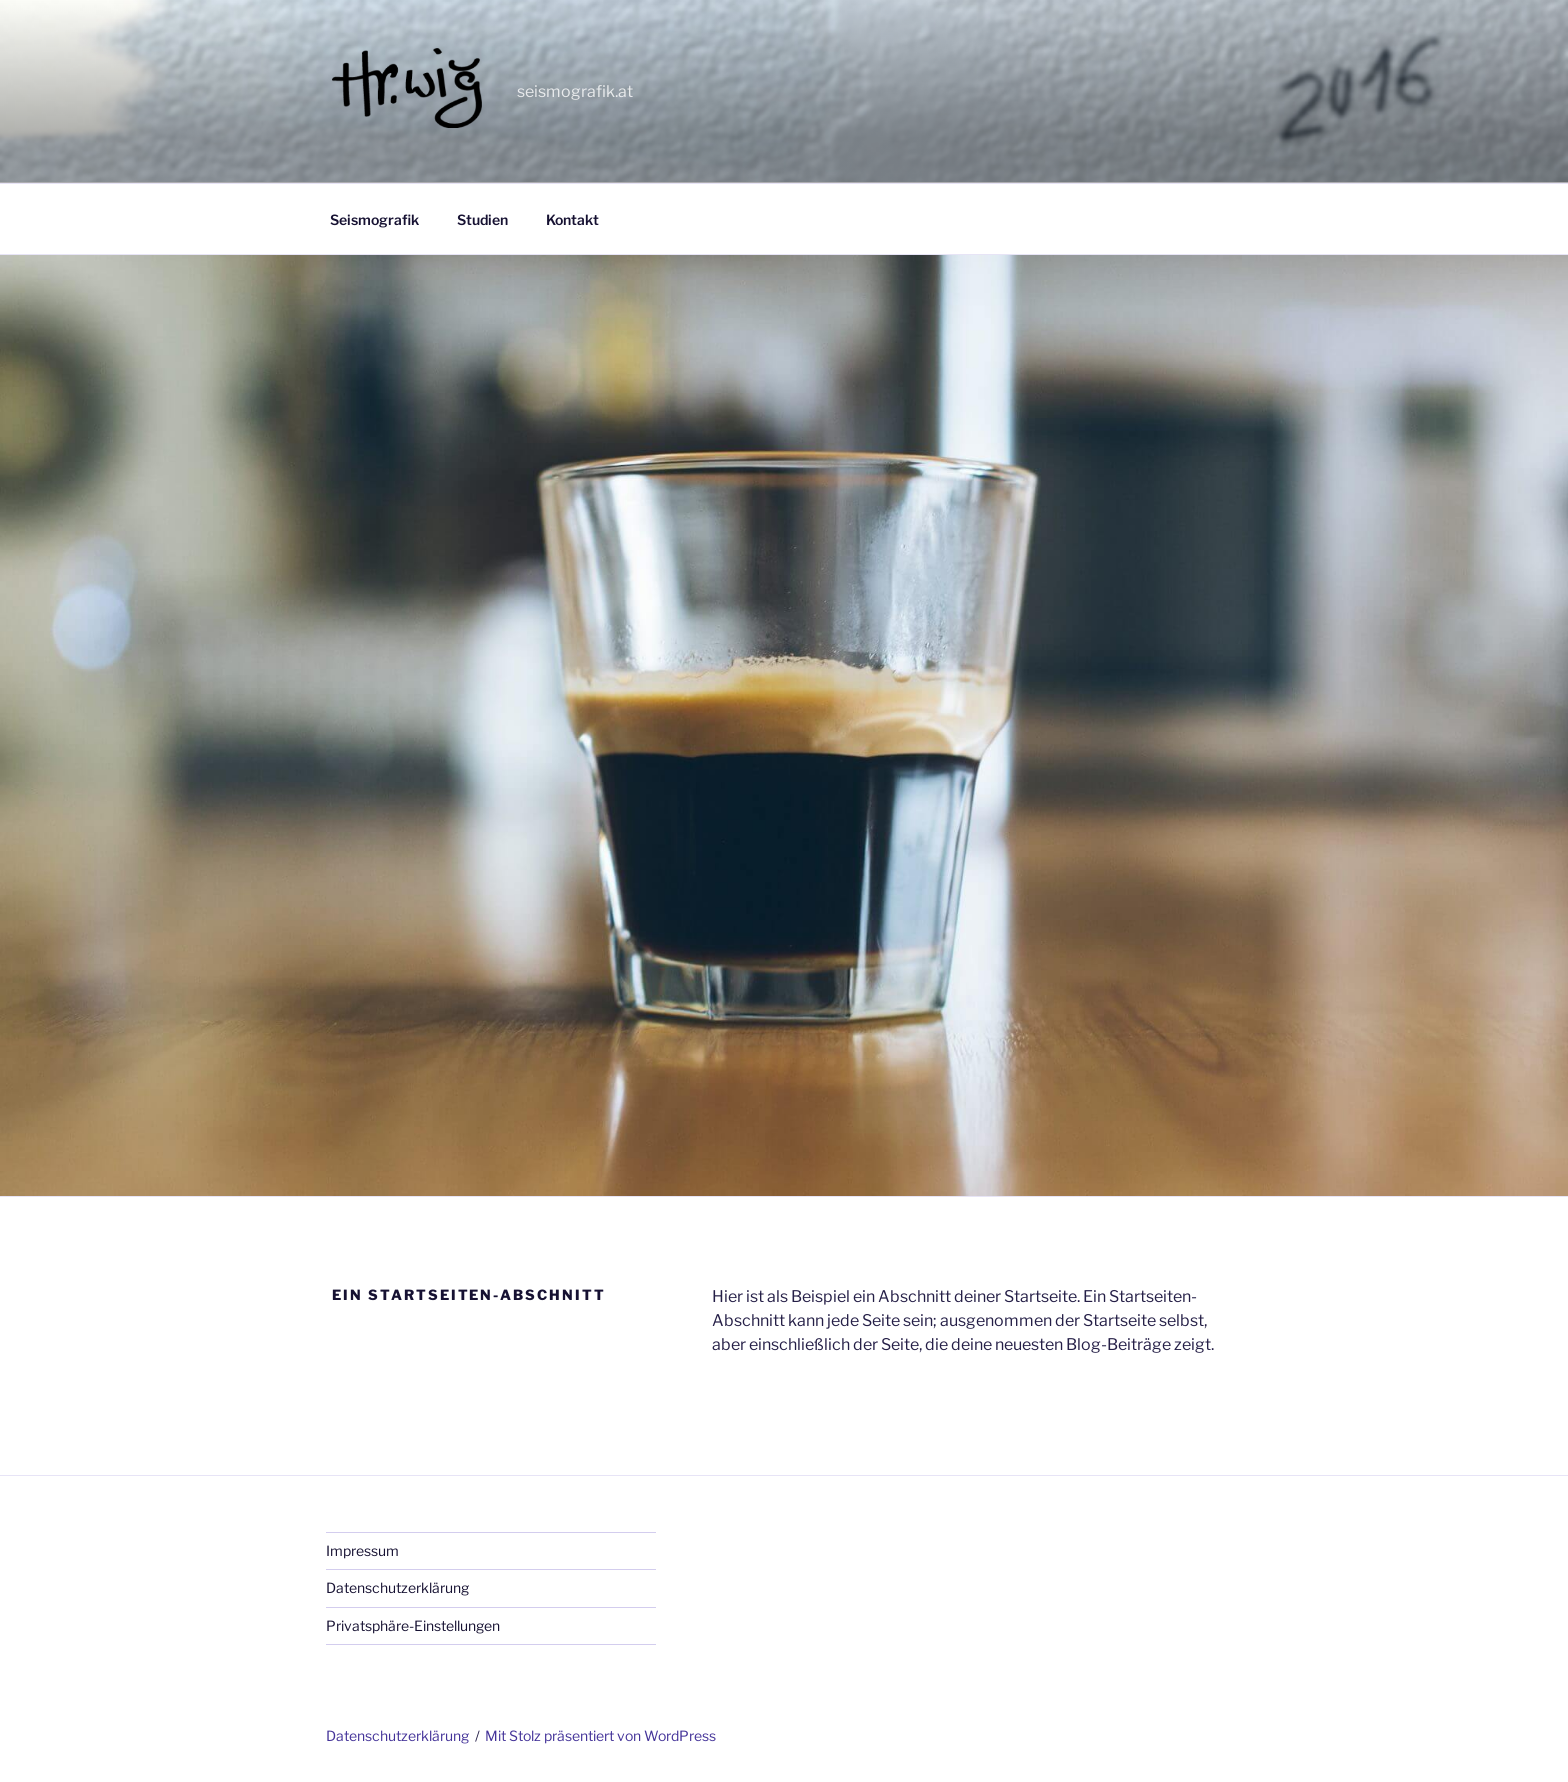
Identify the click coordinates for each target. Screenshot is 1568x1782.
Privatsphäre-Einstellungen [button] (413, 1625)
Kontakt (572, 219)
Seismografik (374, 219)
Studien (482, 219)
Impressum (362, 1550)
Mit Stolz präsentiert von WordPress (600, 1735)
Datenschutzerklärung (397, 1587)
